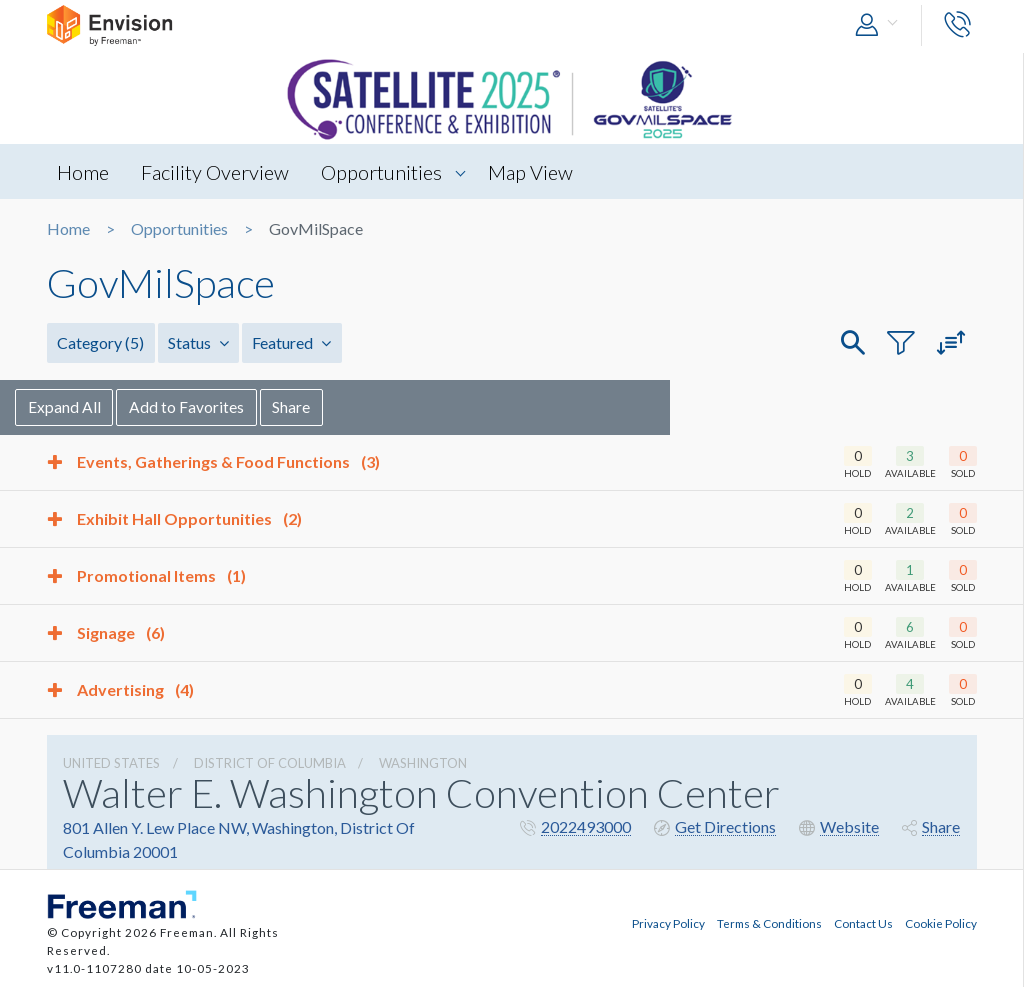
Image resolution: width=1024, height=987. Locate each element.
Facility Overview (216, 172)
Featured (290, 342)
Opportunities (383, 172)
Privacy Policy (668, 923)
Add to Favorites (219, 406)
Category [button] (100, 342)
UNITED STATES (111, 763)
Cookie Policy (941, 923)
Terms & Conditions (769, 923)
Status (197, 342)
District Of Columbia (270, 763)
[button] (881, 25)
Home (83, 172)
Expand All (96, 406)
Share (325, 406)
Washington (423, 763)
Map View (533, 172)
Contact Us (863, 923)
